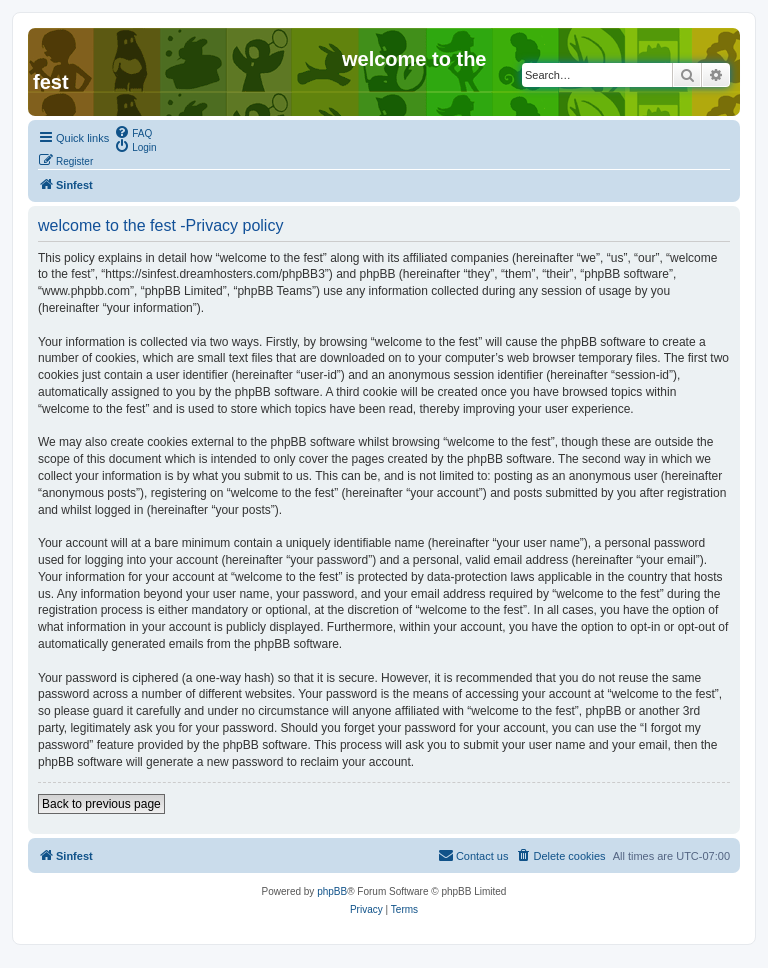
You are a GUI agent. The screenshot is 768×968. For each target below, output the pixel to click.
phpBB (332, 891)
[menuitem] (133, 132)
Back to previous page (101, 804)
